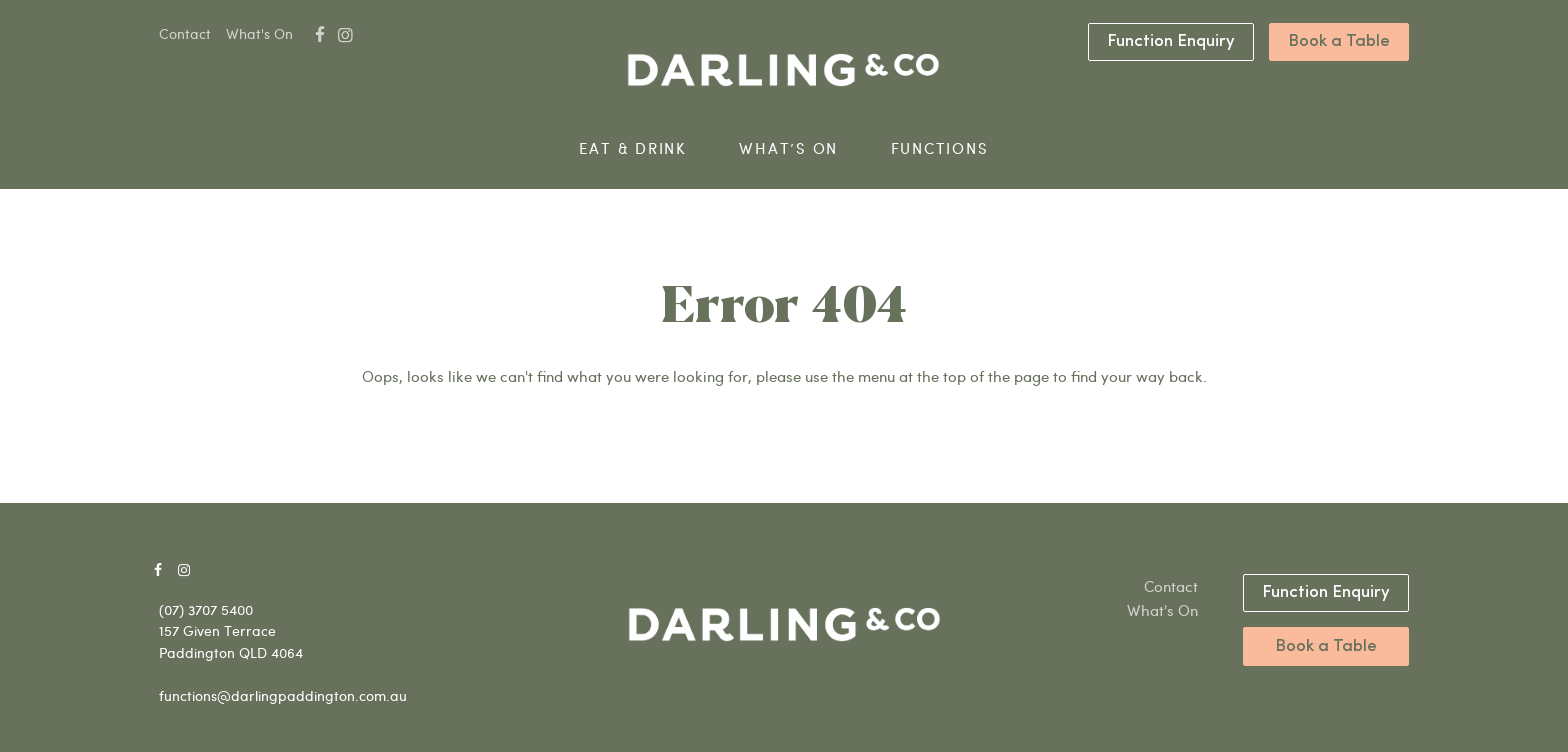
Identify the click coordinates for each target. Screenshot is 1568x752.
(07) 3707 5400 (206, 609)
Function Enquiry (1171, 41)
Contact (185, 33)
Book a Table (1339, 41)
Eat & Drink (632, 148)
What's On (259, 33)
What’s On (788, 148)
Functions (940, 148)
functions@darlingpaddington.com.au (283, 695)
